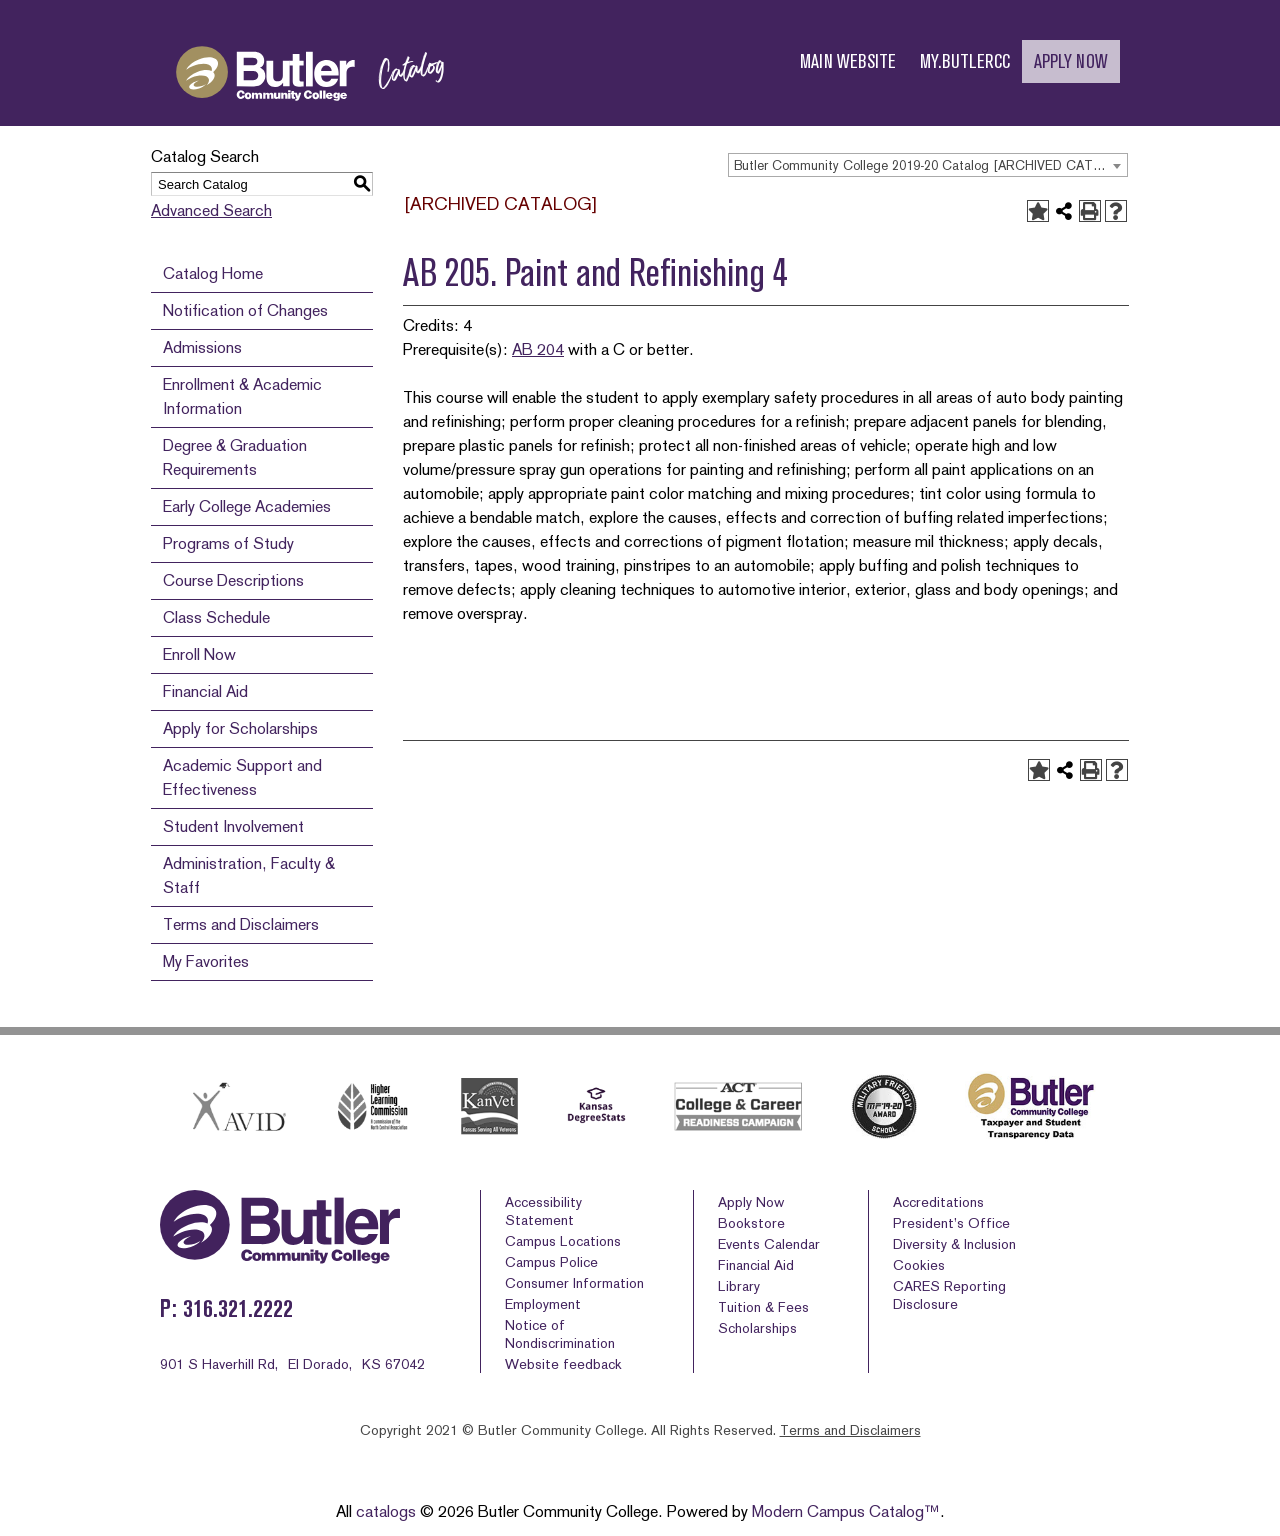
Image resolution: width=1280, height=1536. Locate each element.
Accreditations (938, 1202)
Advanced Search (211, 210)
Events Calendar (769, 1244)
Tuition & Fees (763, 1307)
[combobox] (928, 165)
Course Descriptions (233, 580)
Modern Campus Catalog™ (846, 1511)
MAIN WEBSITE (848, 61)
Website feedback (563, 1364)
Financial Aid (205, 691)
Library (739, 1286)
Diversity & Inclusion (954, 1244)
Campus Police (551, 1262)
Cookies (919, 1265)
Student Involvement (233, 826)
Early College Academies (247, 506)
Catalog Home (213, 273)
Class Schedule (216, 617)
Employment (543, 1304)
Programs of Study (228, 543)
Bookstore (751, 1223)
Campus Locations (563, 1241)
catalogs (386, 1511)
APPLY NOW (1071, 61)
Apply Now (751, 1202)
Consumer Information (574, 1283)
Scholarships (757, 1328)
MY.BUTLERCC (965, 61)
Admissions (202, 347)
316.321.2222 (238, 1308)
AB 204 (538, 349)
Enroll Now (199, 654)
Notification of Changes (245, 310)
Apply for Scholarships (240, 728)
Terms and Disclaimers (241, 924)
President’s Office (951, 1223)
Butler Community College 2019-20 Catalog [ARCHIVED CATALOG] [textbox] (930, 165)
